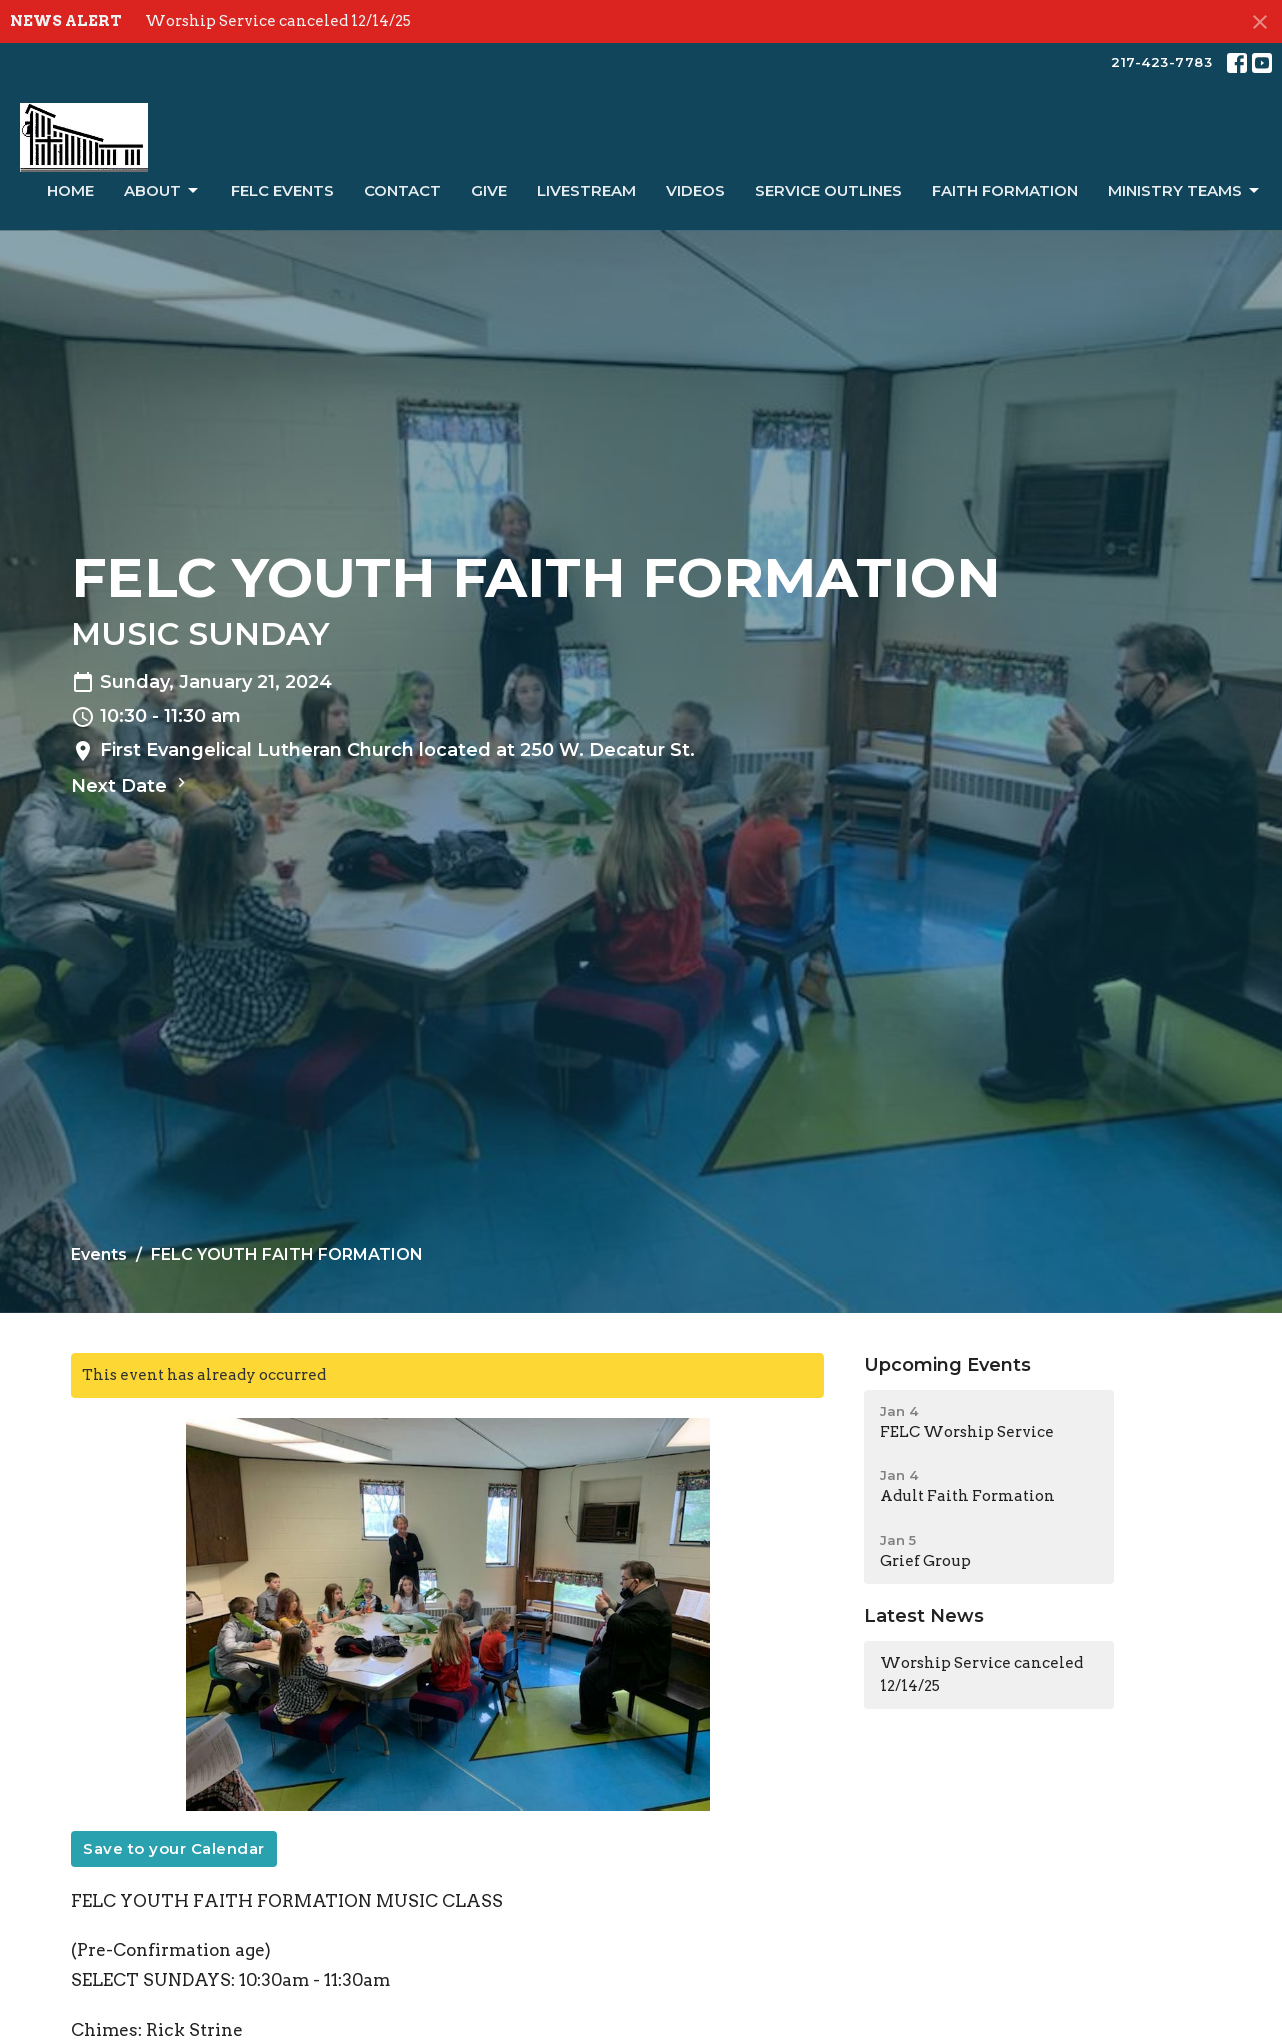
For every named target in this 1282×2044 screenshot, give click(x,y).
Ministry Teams (1185, 191)
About (162, 191)
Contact (402, 190)
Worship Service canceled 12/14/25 (278, 21)
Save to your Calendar (174, 1848)
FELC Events (282, 190)
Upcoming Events (947, 1365)
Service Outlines (828, 190)
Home (70, 190)
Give (489, 190)
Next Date (131, 785)
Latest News (924, 1616)
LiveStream (586, 190)
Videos (695, 190)
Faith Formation (1005, 190)
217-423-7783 (1161, 62)
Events (99, 1254)
